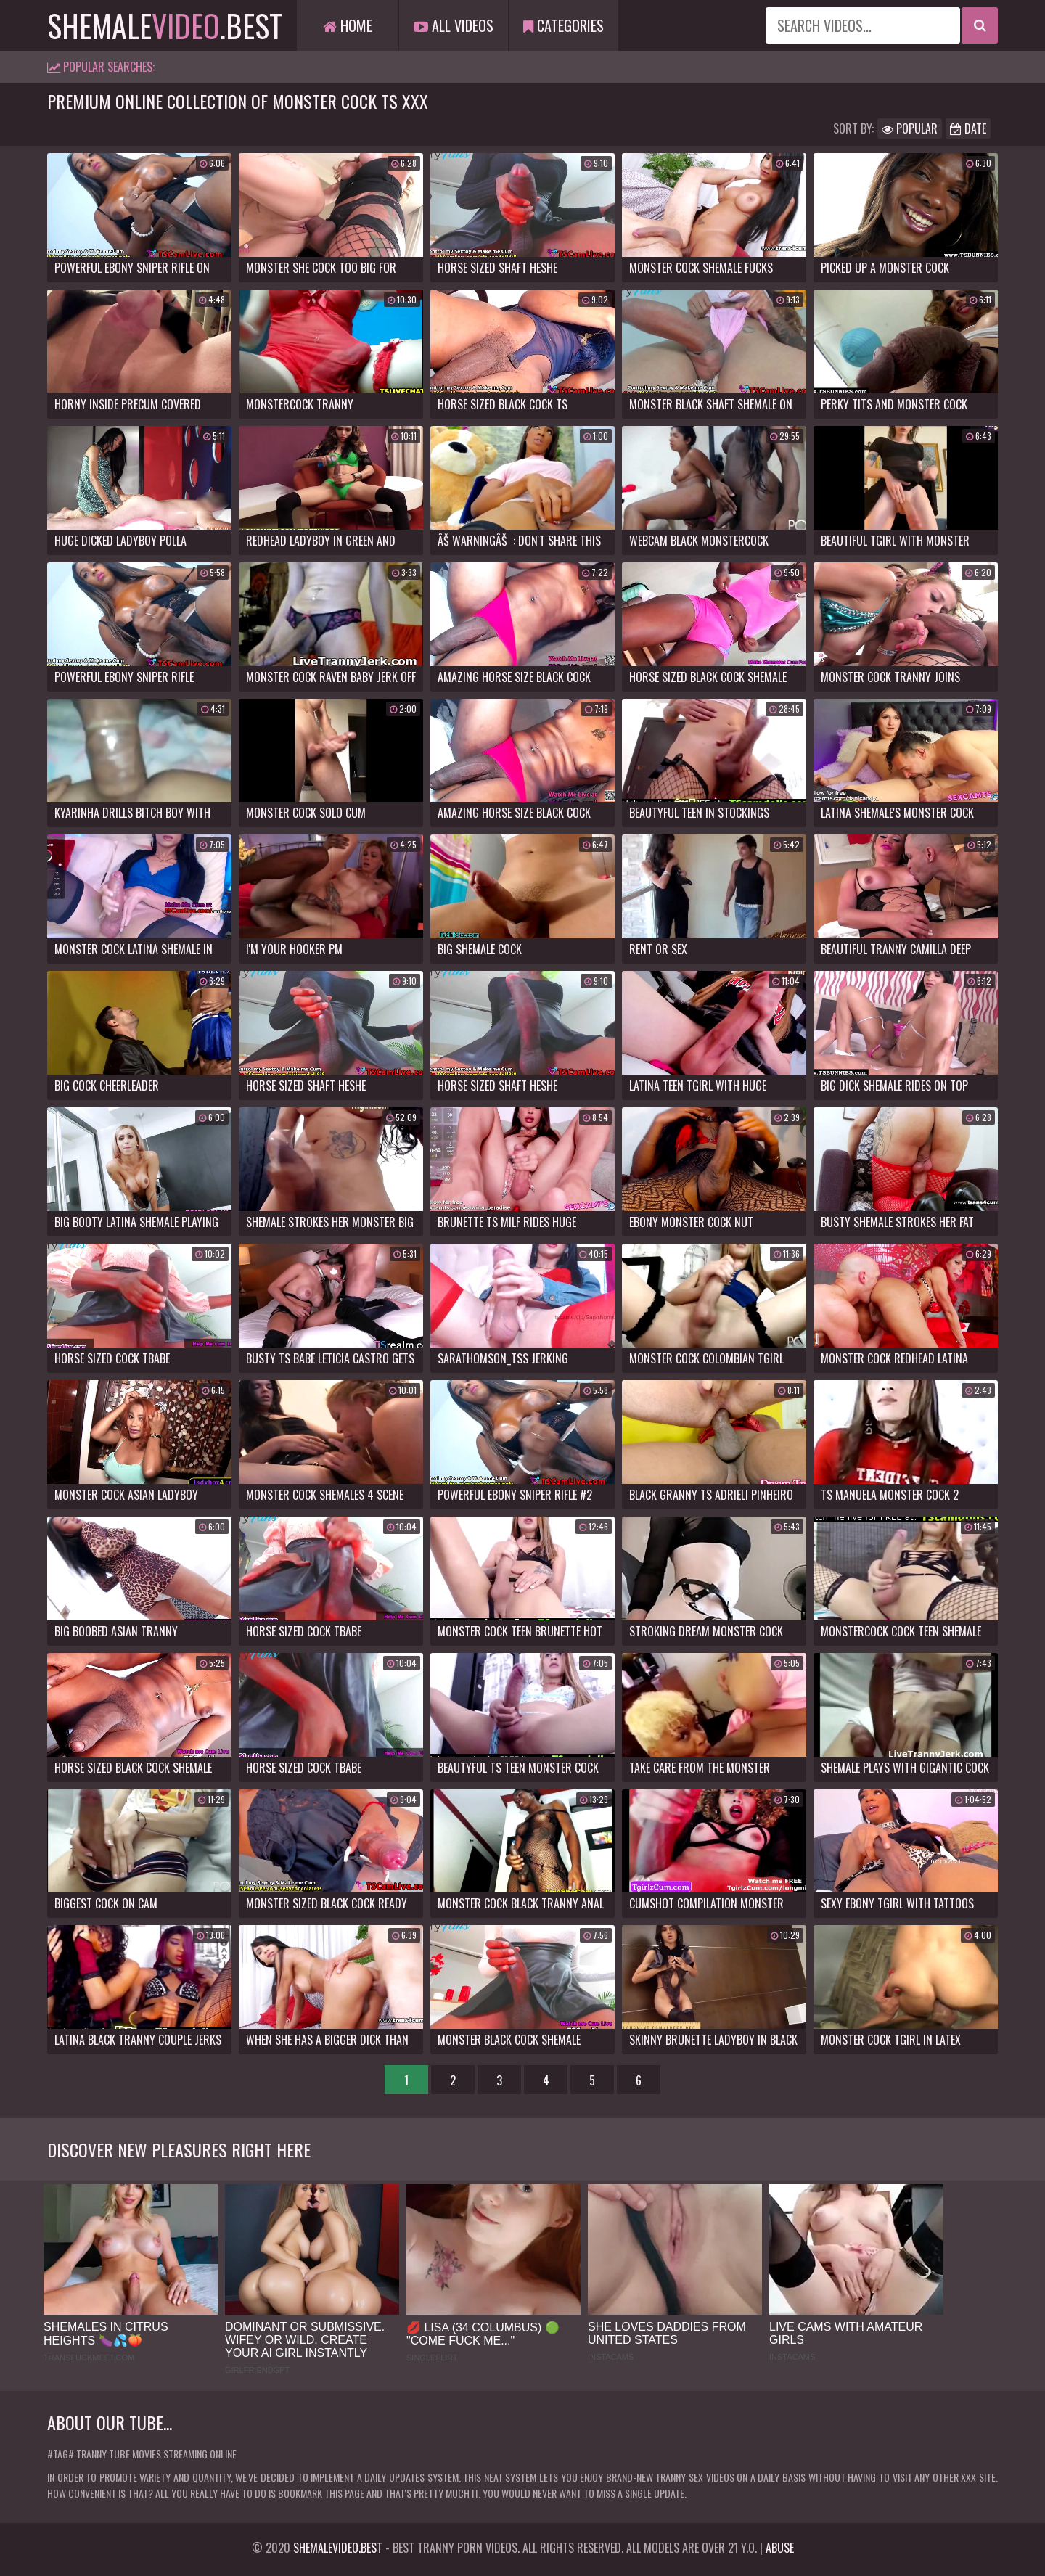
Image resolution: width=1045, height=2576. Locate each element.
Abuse (780, 2547)
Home (347, 25)
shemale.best (164, 25)
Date (968, 128)
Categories (563, 25)
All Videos (453, 25)
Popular (910, 128)
